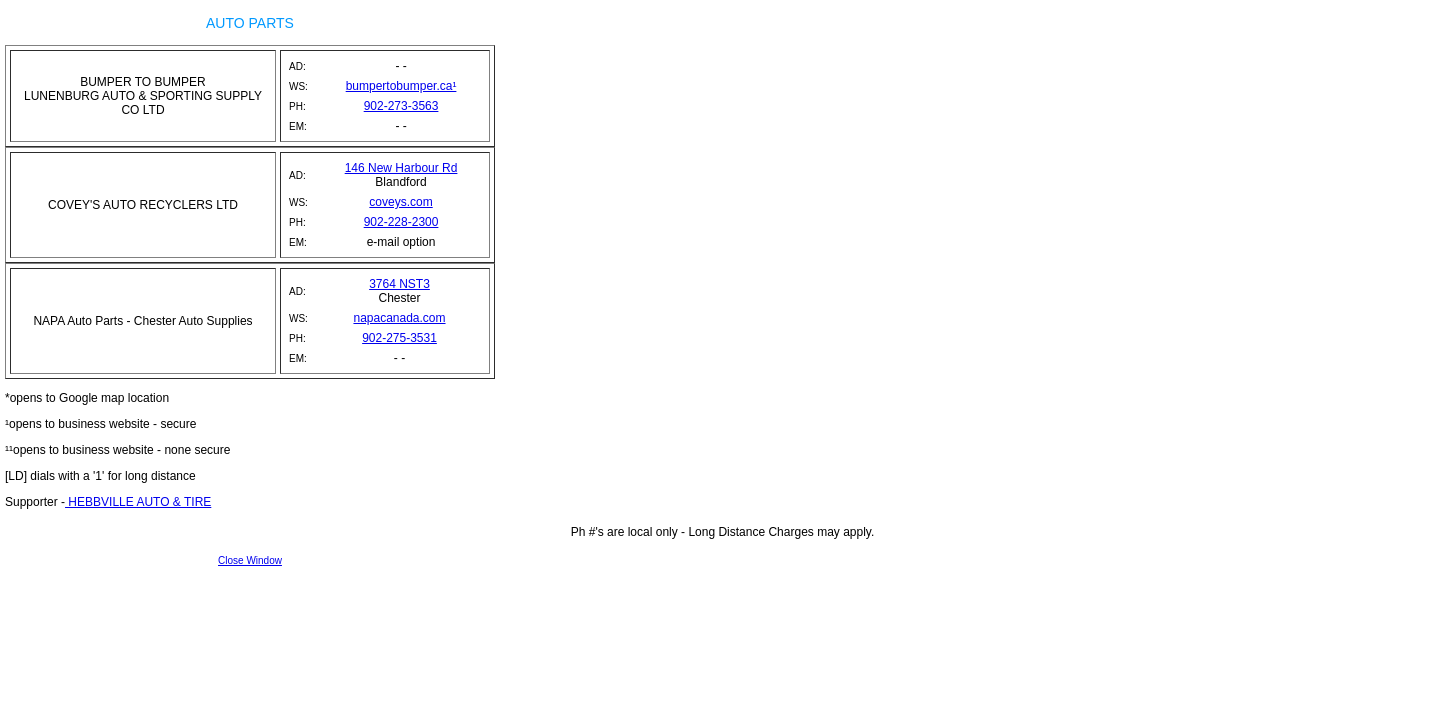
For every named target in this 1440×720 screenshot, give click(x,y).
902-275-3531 (399, 338)
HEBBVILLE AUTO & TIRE (138, 502)
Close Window (250, 560)
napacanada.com (399, 318)
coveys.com (400, 202)
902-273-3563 (401, 106)
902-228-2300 (401, 222)
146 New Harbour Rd (401, 168)
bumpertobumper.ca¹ (401, 86)
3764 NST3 (399, 284)
